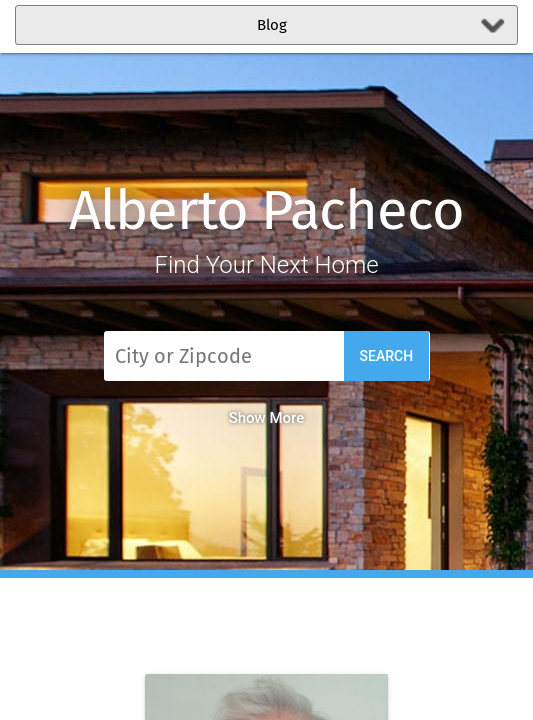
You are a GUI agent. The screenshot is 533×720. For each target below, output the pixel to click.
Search (387, 356)
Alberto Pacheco (266, 210)
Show (267, 418)
